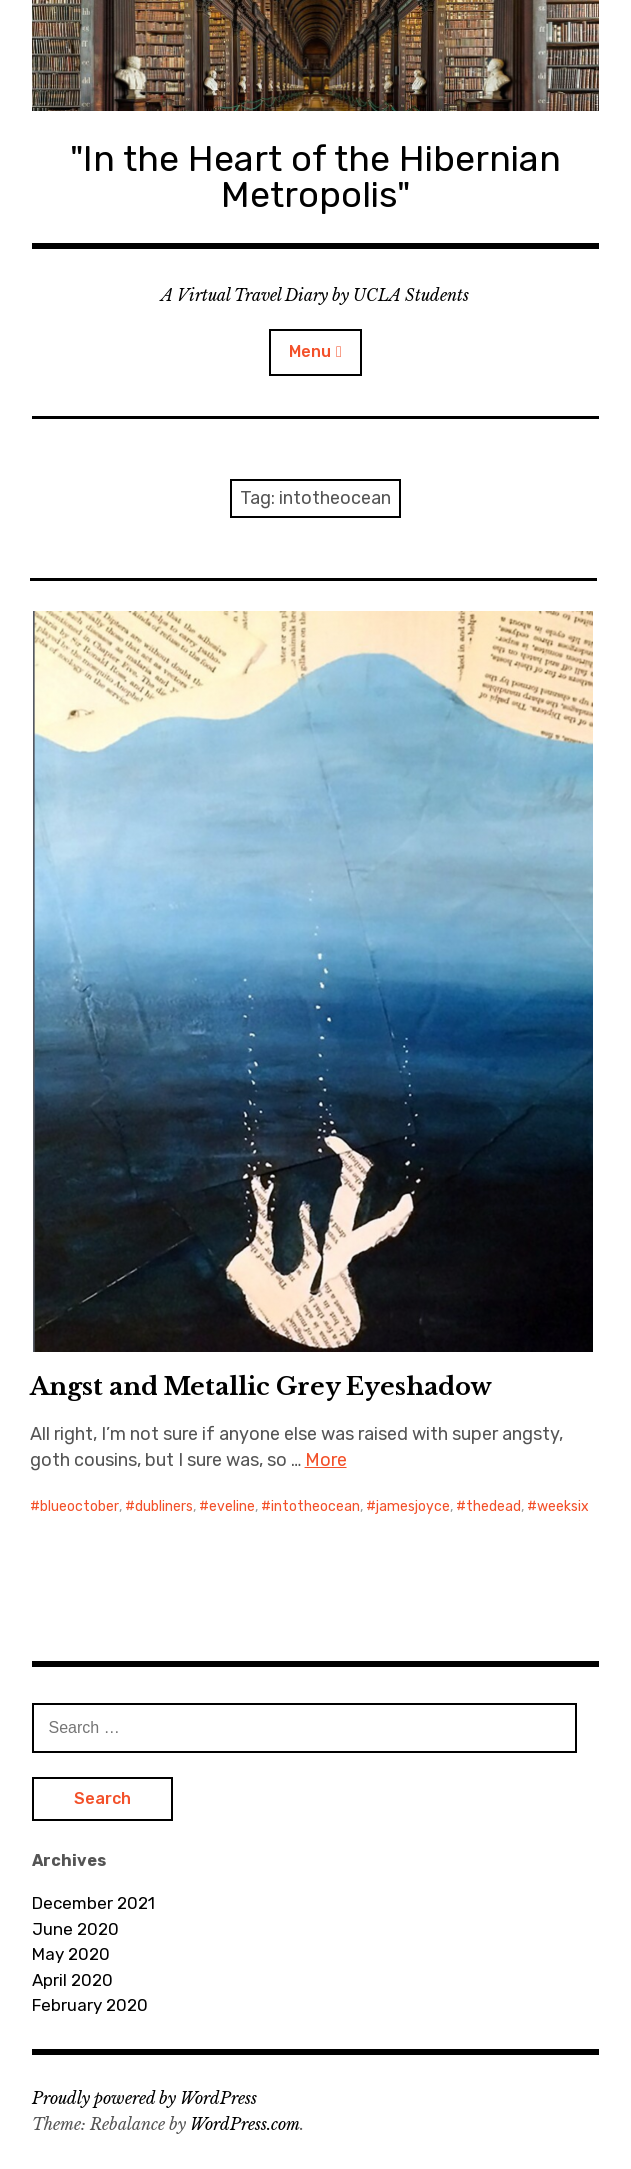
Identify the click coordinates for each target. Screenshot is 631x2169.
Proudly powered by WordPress (144, 2098)
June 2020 (75, 1929)
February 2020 (90, 2005)
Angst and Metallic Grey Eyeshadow (261, 1386)
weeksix (563, 1506)
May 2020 (71, 1954)
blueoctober (79, 1506)
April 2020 (72, 1980)
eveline (232, 1506)
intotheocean (315, 1506)
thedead (493, 1506)
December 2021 (93, 1903)
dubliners (164, 1506)
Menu (310, 351)
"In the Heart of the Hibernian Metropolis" (315, 176)
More (326, 1460)
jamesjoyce (413, 1506)
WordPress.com (245, 2124)
